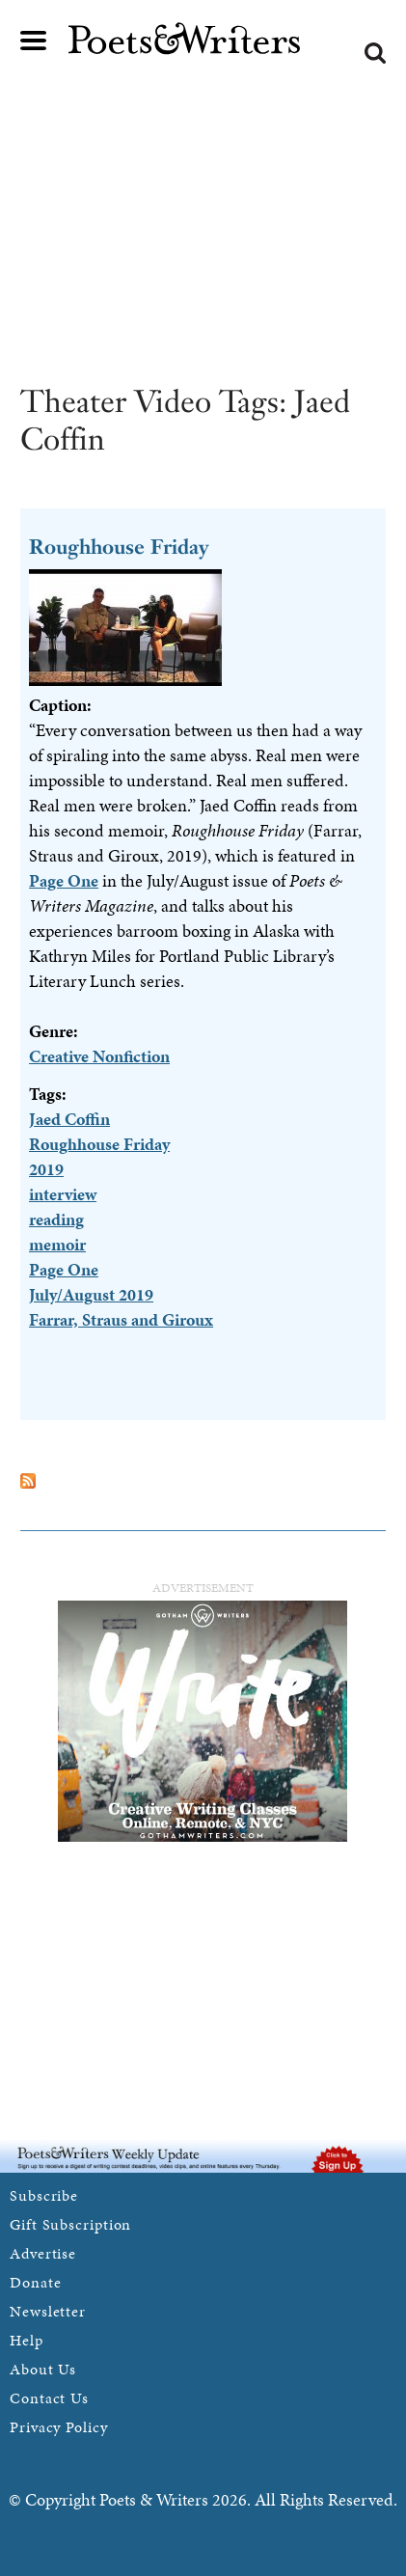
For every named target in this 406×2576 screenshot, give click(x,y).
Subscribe (44, 2195)
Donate (35, 2282)
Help (26, 2340)
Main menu (33, 40)
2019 (46, 1169)
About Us (43, 2369)
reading (56, 1219)
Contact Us (49, 2398)
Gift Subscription (70, 2224)
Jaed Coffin (69, 1119)
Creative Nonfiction (99, 1056)
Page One (63, 880)
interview (62, 1194)
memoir (57, 1244)
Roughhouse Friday (119, 547)
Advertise (43, 2253)
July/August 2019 (91, 1294)
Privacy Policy (59, 2427)
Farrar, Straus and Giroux (121, 1319)
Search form (375, 53)
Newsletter (48, 2311)
